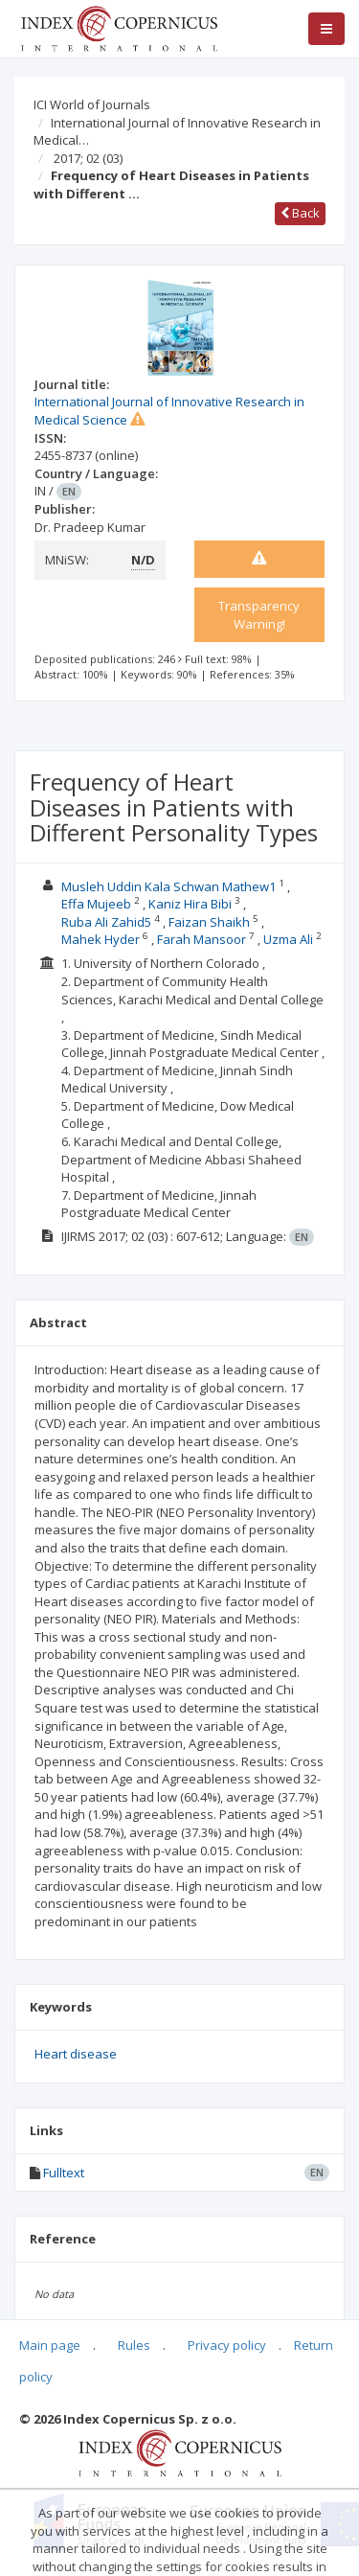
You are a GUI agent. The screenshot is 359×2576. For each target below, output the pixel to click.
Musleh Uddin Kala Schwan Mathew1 (168, 886)
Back (300, 212)
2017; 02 (88, 158)
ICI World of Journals (92, 104)
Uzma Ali (288, 939)
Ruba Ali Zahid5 (106, 922)
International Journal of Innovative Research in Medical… (177, 132)
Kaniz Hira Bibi (190, 903)
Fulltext (63, 2172)
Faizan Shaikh (209, 922)
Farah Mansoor (201, 939)
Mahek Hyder (100, 939)
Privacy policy (227, 2345)
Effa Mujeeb (96, 903)
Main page (49, 2345)
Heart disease (75, 2053)
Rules (134, 2345)
